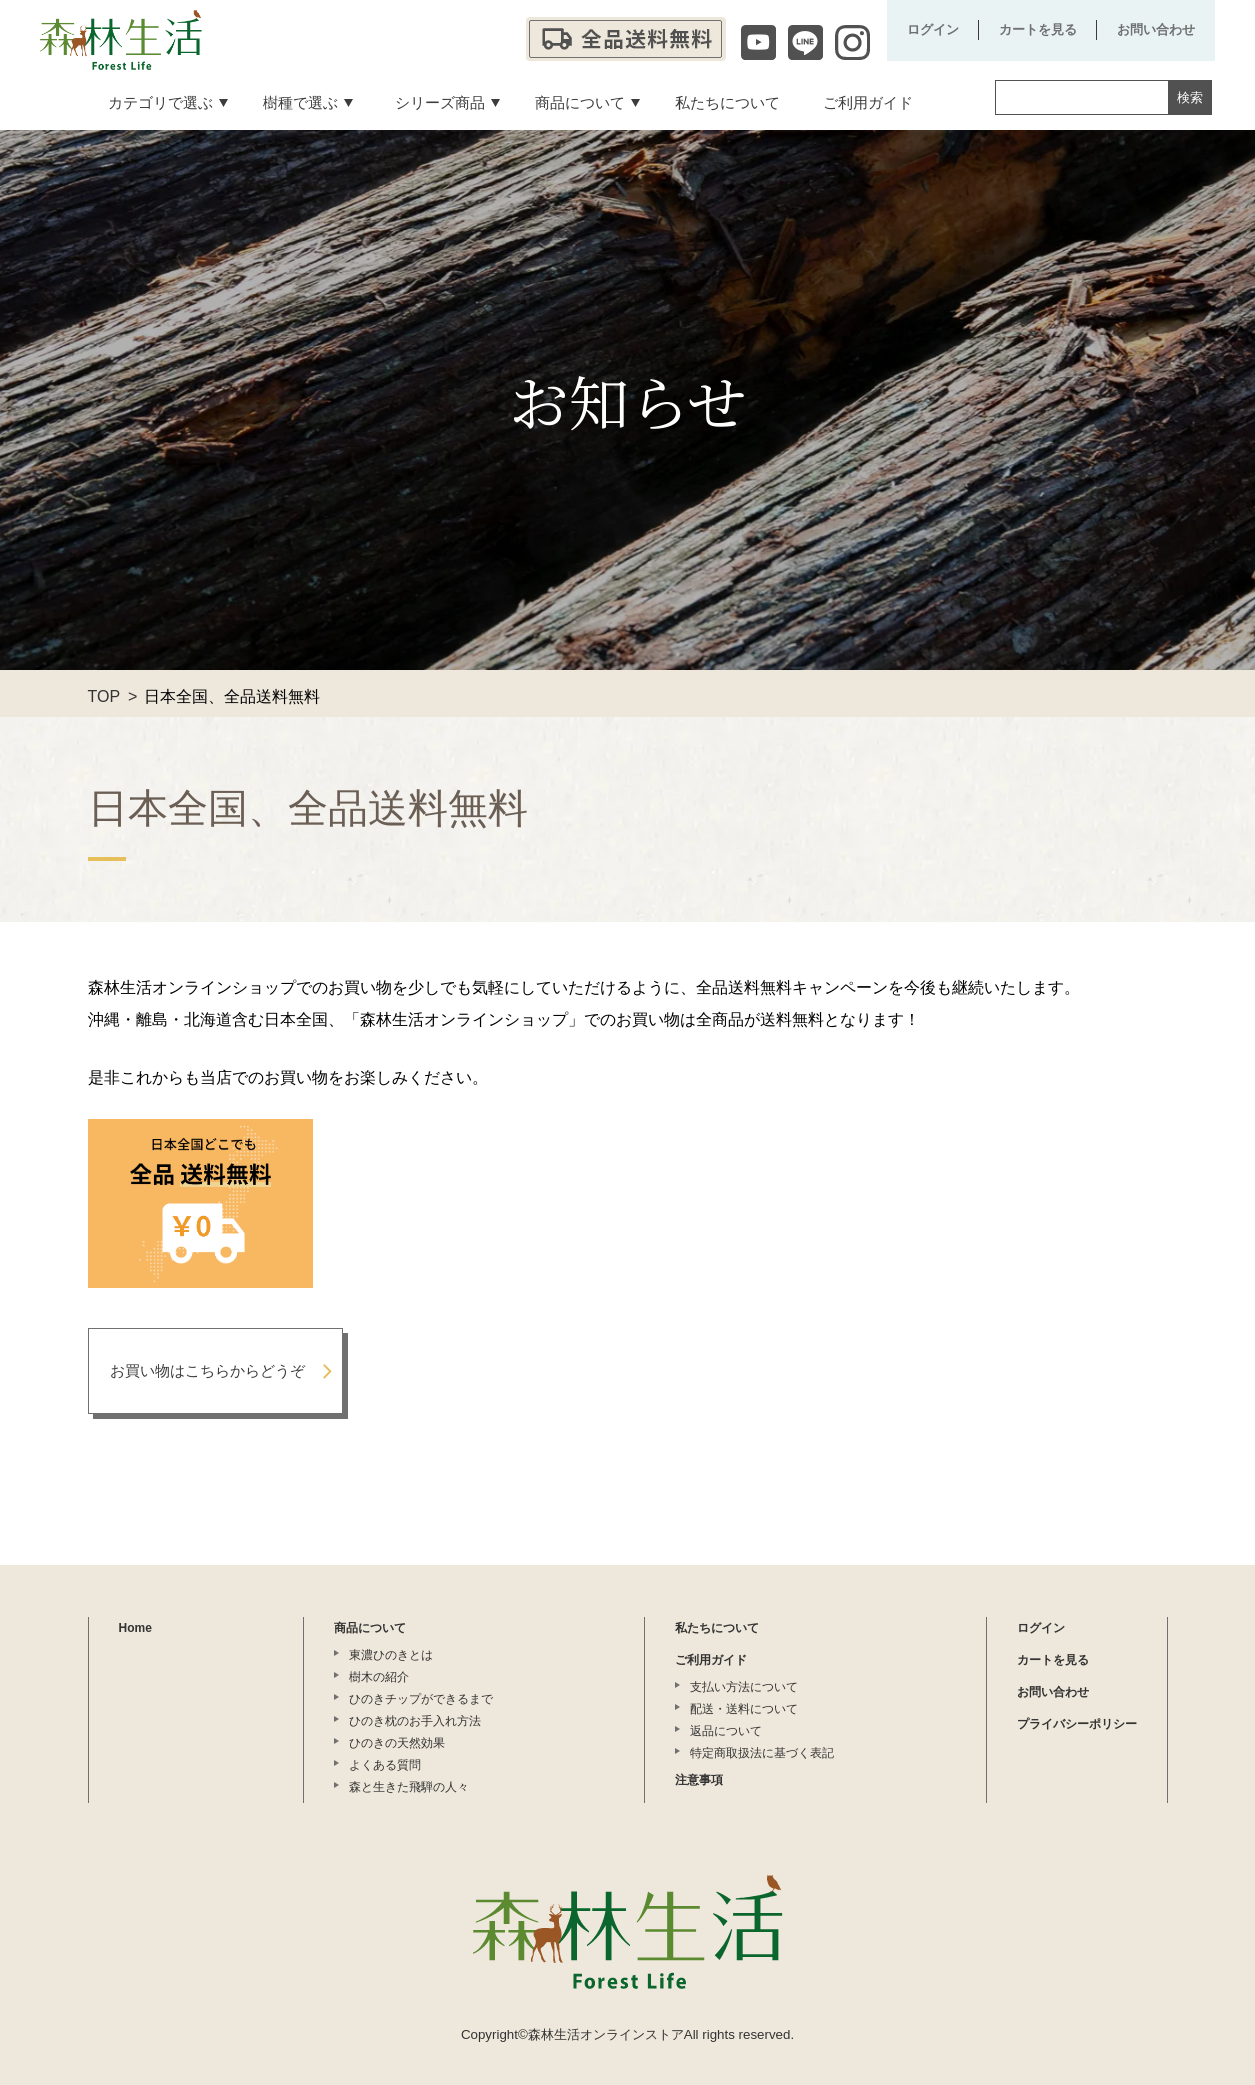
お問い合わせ (1156, 29)
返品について (726, 1731)
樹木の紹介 (379, 1677)
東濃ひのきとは (391, 1655)
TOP (104, 696)
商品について (370, 1628)
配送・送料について (744, 1709)
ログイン (933, 29)
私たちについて (717, 1628)
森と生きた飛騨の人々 (409, 1787)
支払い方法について (744, 1687)
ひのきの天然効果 (397, 1743)
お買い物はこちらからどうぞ (207, 1370)
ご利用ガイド (711, 1660)
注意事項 (699, 1780)
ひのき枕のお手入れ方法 (415, 1721)
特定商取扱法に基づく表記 (762, 1753)
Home (135, 1628)
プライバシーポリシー (1077, 1724)
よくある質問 (385, 1765)
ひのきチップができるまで (421, 1699)
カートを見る (1038, 29)
